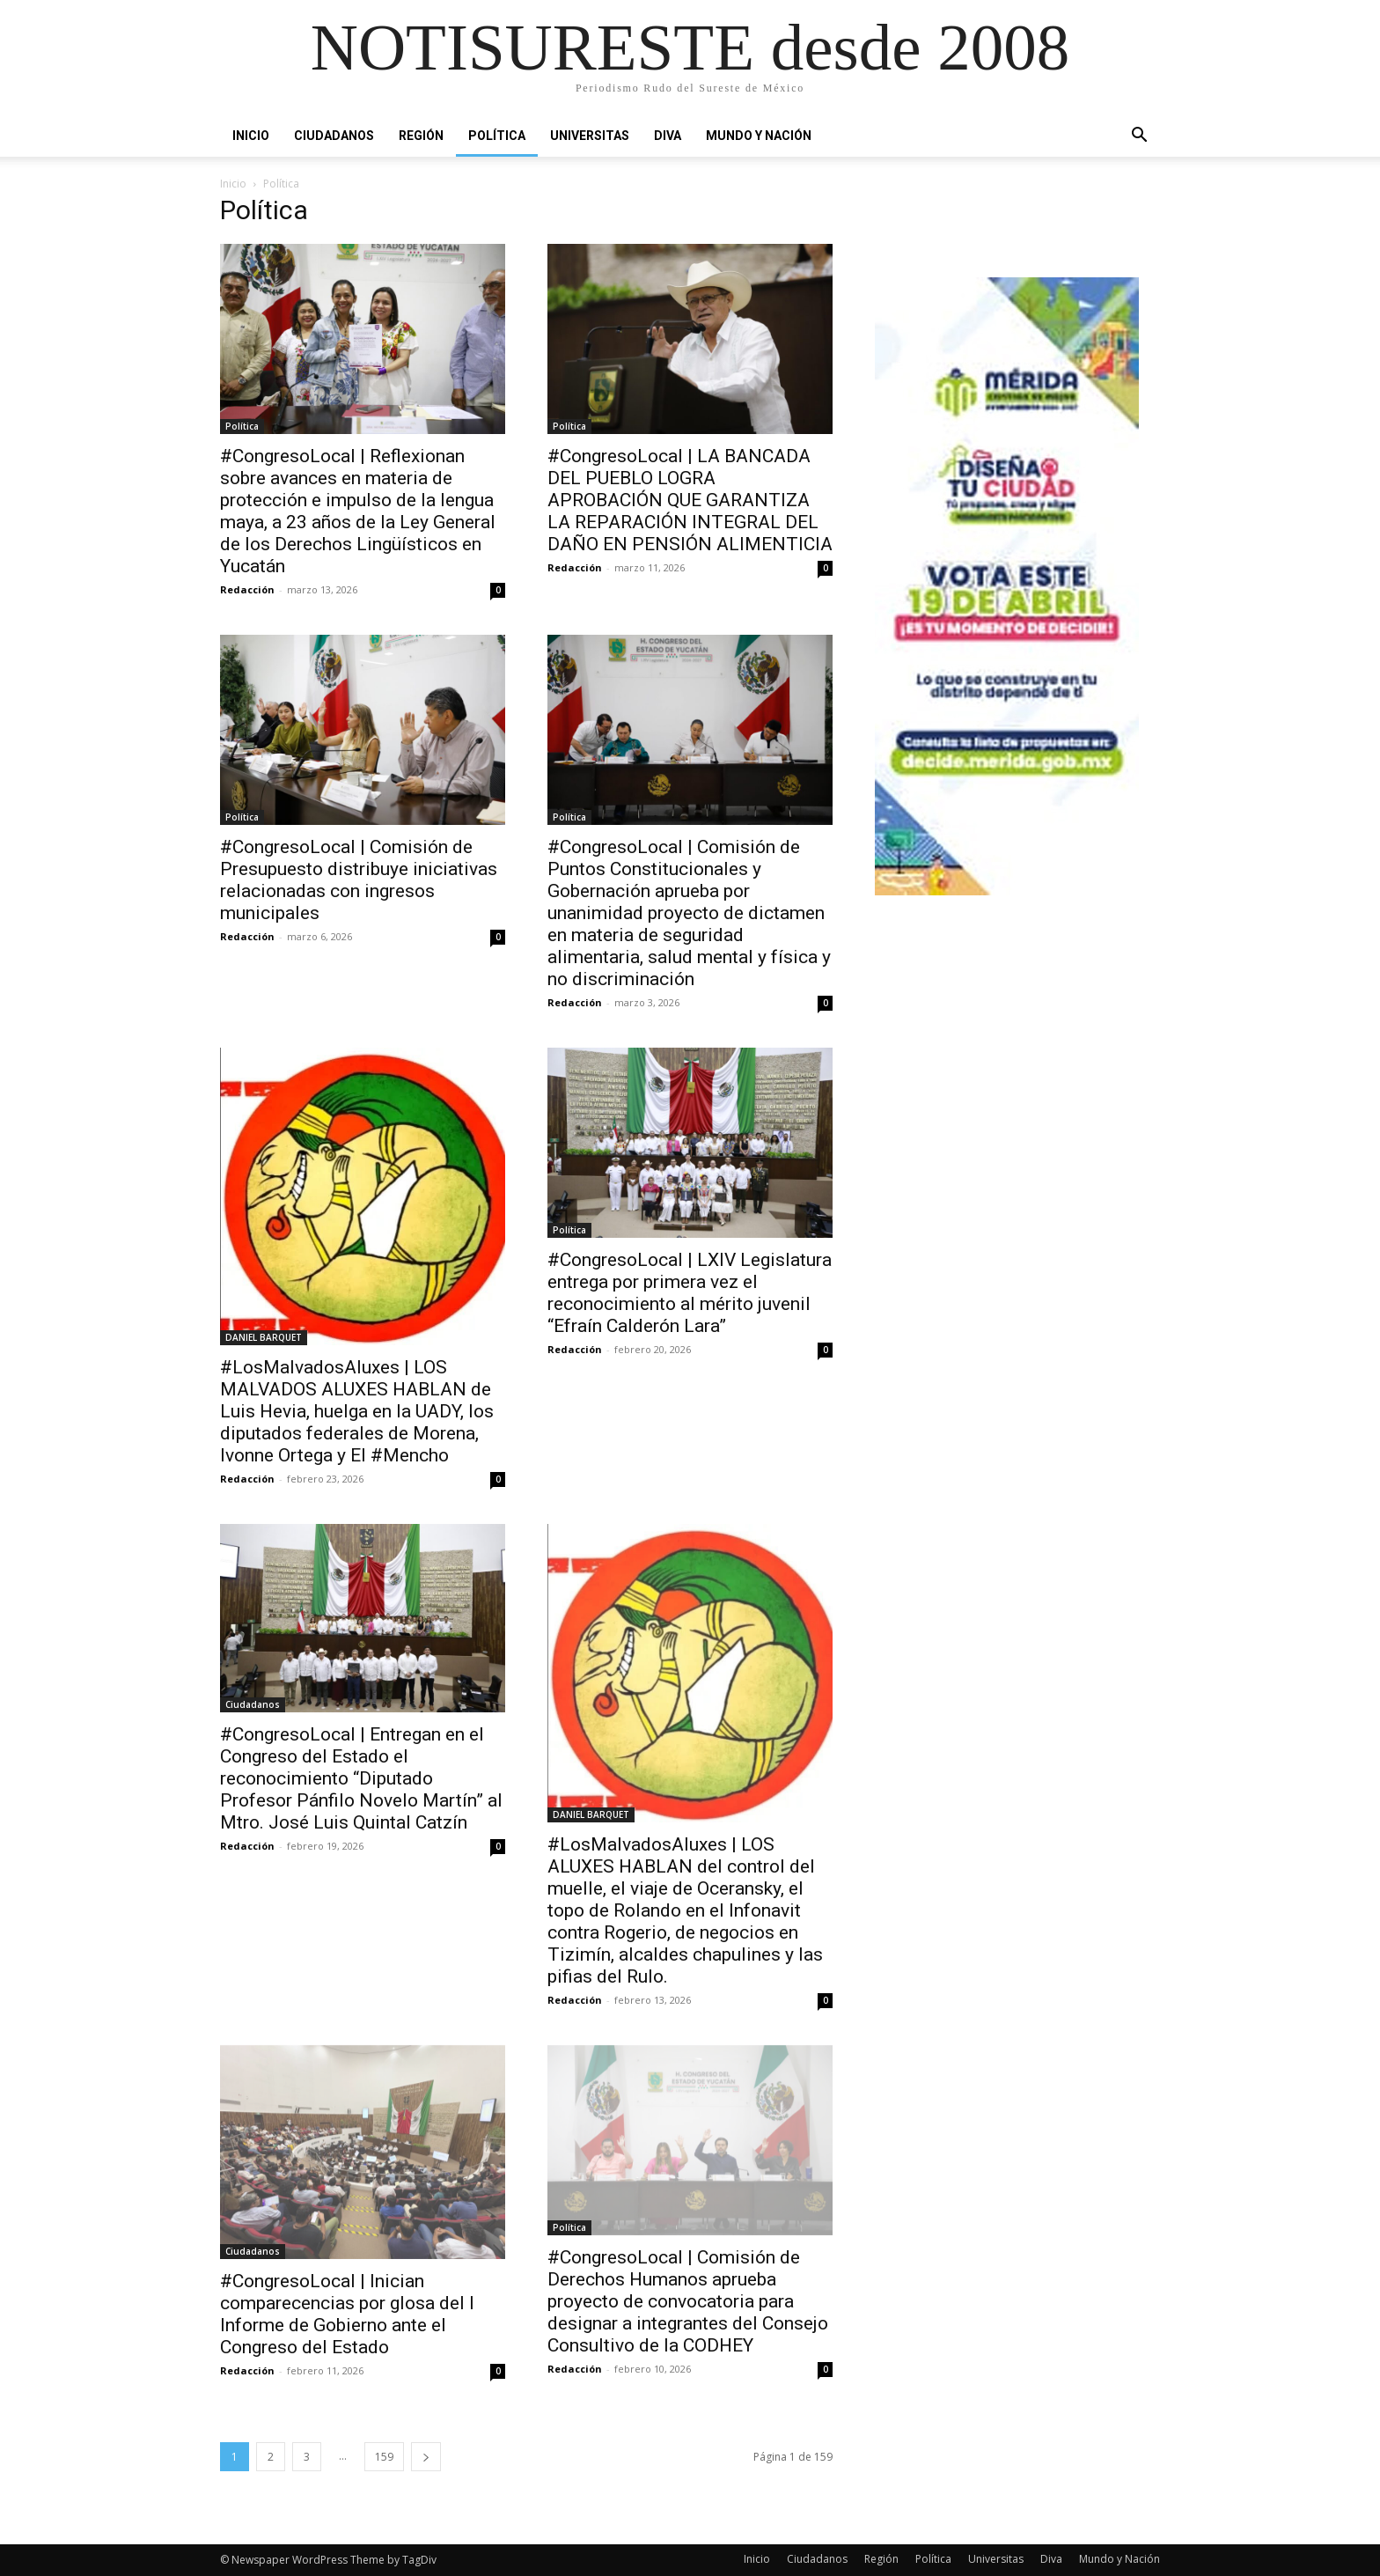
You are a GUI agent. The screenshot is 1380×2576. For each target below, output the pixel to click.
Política (496, 136)
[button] (1139, 136)
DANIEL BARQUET (263, 1337)
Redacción (247, 589)
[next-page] (426, 2456)
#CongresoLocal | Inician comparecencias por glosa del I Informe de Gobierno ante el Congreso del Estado (347, 2314)
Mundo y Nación (758, 136)
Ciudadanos (334, 136)
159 (384, 2456)
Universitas (589, 136)
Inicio (250, 136)
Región (421, 136)
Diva (667, 136)
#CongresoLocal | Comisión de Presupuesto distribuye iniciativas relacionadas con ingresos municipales (358, 880)
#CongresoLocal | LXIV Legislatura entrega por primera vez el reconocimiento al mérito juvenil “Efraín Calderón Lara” (689, 1292)
